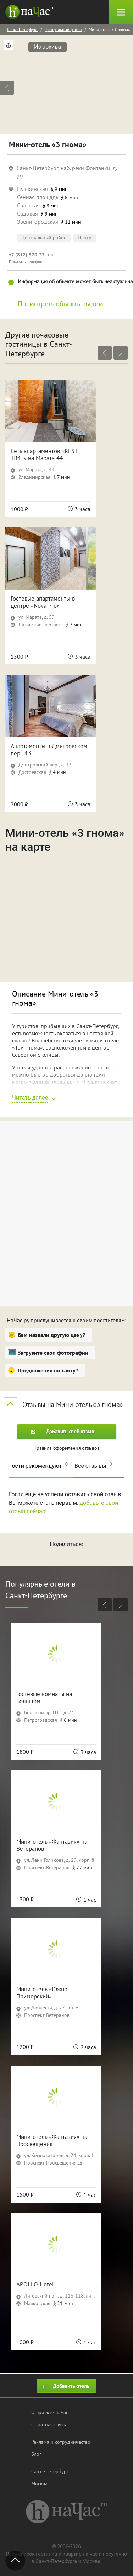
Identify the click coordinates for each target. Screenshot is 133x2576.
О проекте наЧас (49, 2412)
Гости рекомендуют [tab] (38, 1465)
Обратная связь (48, 2424)
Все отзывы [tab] (93, 1465)
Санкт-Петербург (22, 29)
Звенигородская (37, 221)
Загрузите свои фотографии (53, 1352)
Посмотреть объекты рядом (60, 304)
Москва (39, 2483)
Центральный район (63, 29)
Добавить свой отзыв (62, 1431)
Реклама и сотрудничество (60, 2442)
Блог (36, 2454)
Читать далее (30, 1097)
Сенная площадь (37, 197)
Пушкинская (32, 188)
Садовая (27, 213)
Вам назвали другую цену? (51, 1334)
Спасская (28, 205)
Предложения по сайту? (48, 1370)
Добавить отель (64, 2386)
